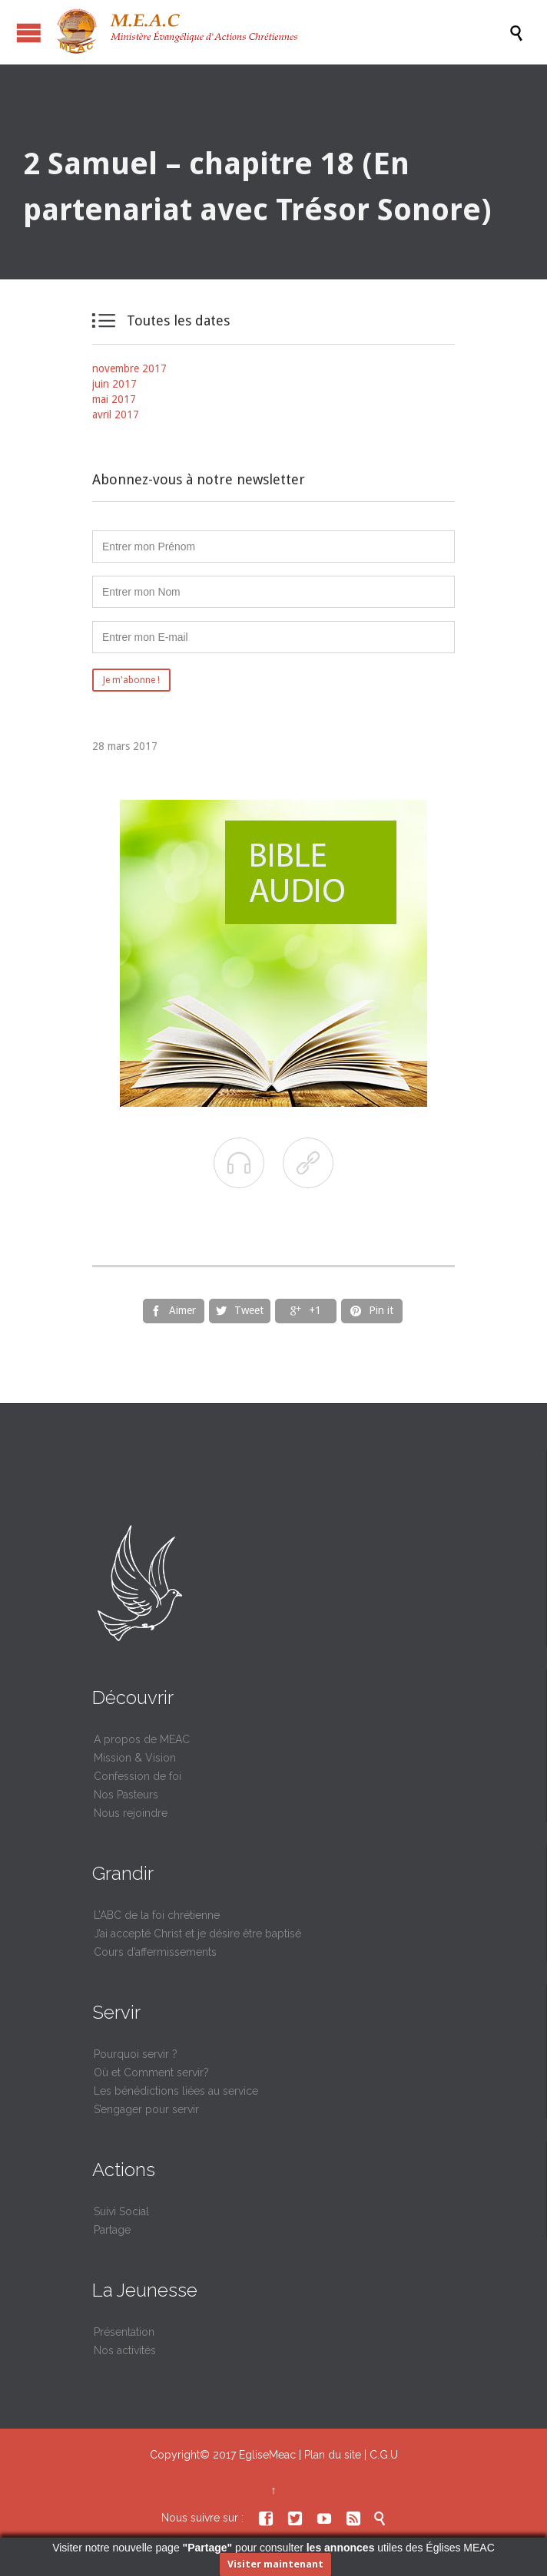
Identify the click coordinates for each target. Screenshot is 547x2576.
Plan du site (332, 2455)
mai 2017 (114, 399)
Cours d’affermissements (155, 1952)
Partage (112, 2230)
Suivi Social (121, 2211)
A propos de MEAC (142, 1739)
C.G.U (384, 2455)
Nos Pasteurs (126, 1794)
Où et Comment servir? (151, 2072)
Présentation (124, 2332)
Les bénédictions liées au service (176, 2091)
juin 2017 (114, 384)
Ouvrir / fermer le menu (29, 32)
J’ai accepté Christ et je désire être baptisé (197, 1933)
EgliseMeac (267, 2455)
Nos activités (125, 2350)
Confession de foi (137, 1776)
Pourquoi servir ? (135, 2054)
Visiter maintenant (275, 2564)
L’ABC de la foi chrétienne (157, 1915)
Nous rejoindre (130, 1813)
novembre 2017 (129, 368)
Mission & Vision (135, 1758)
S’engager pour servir (146, 2109)
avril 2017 (115, 414)
